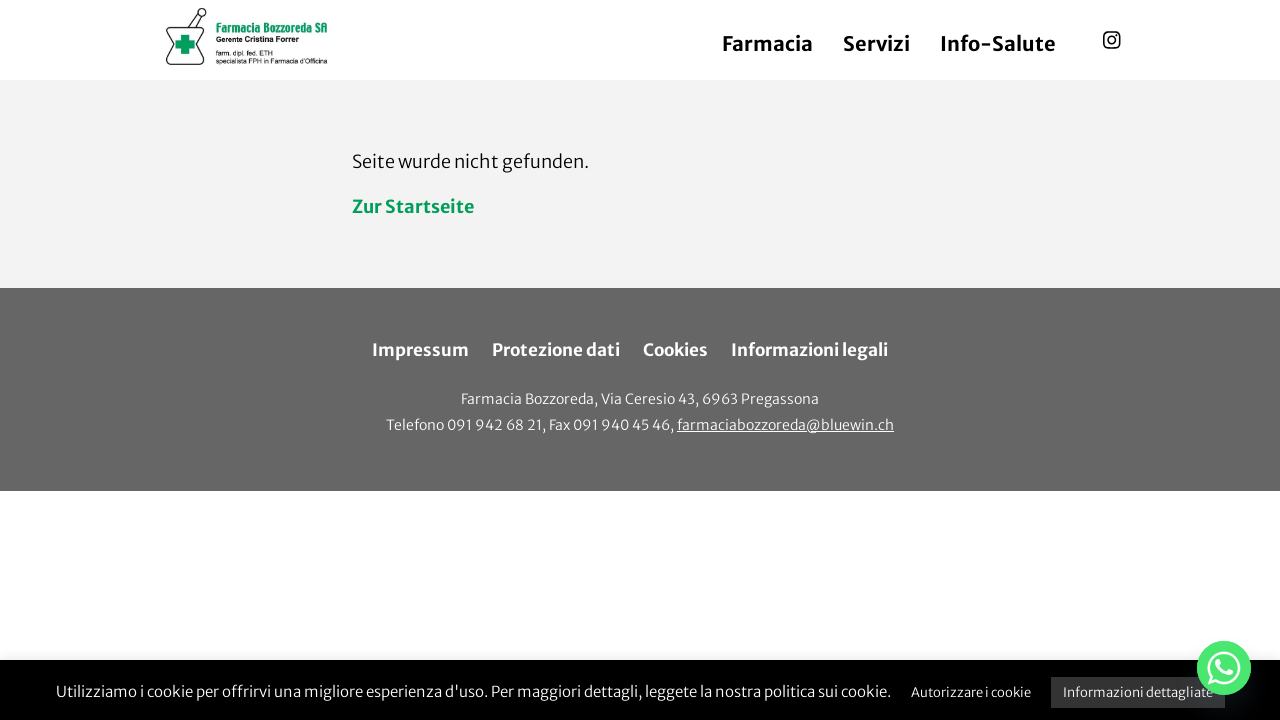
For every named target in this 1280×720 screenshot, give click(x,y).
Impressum (420, 350)
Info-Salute (998, 43)
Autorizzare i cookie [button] (971, 692)
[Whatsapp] (1224, 668)
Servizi (876, 43)
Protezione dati (556, 350)
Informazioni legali (809, 350)
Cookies (675, 350)
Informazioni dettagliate (1138, 692)
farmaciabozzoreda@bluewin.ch (785, 425)
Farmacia (767, 43)
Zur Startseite (413, 206)
